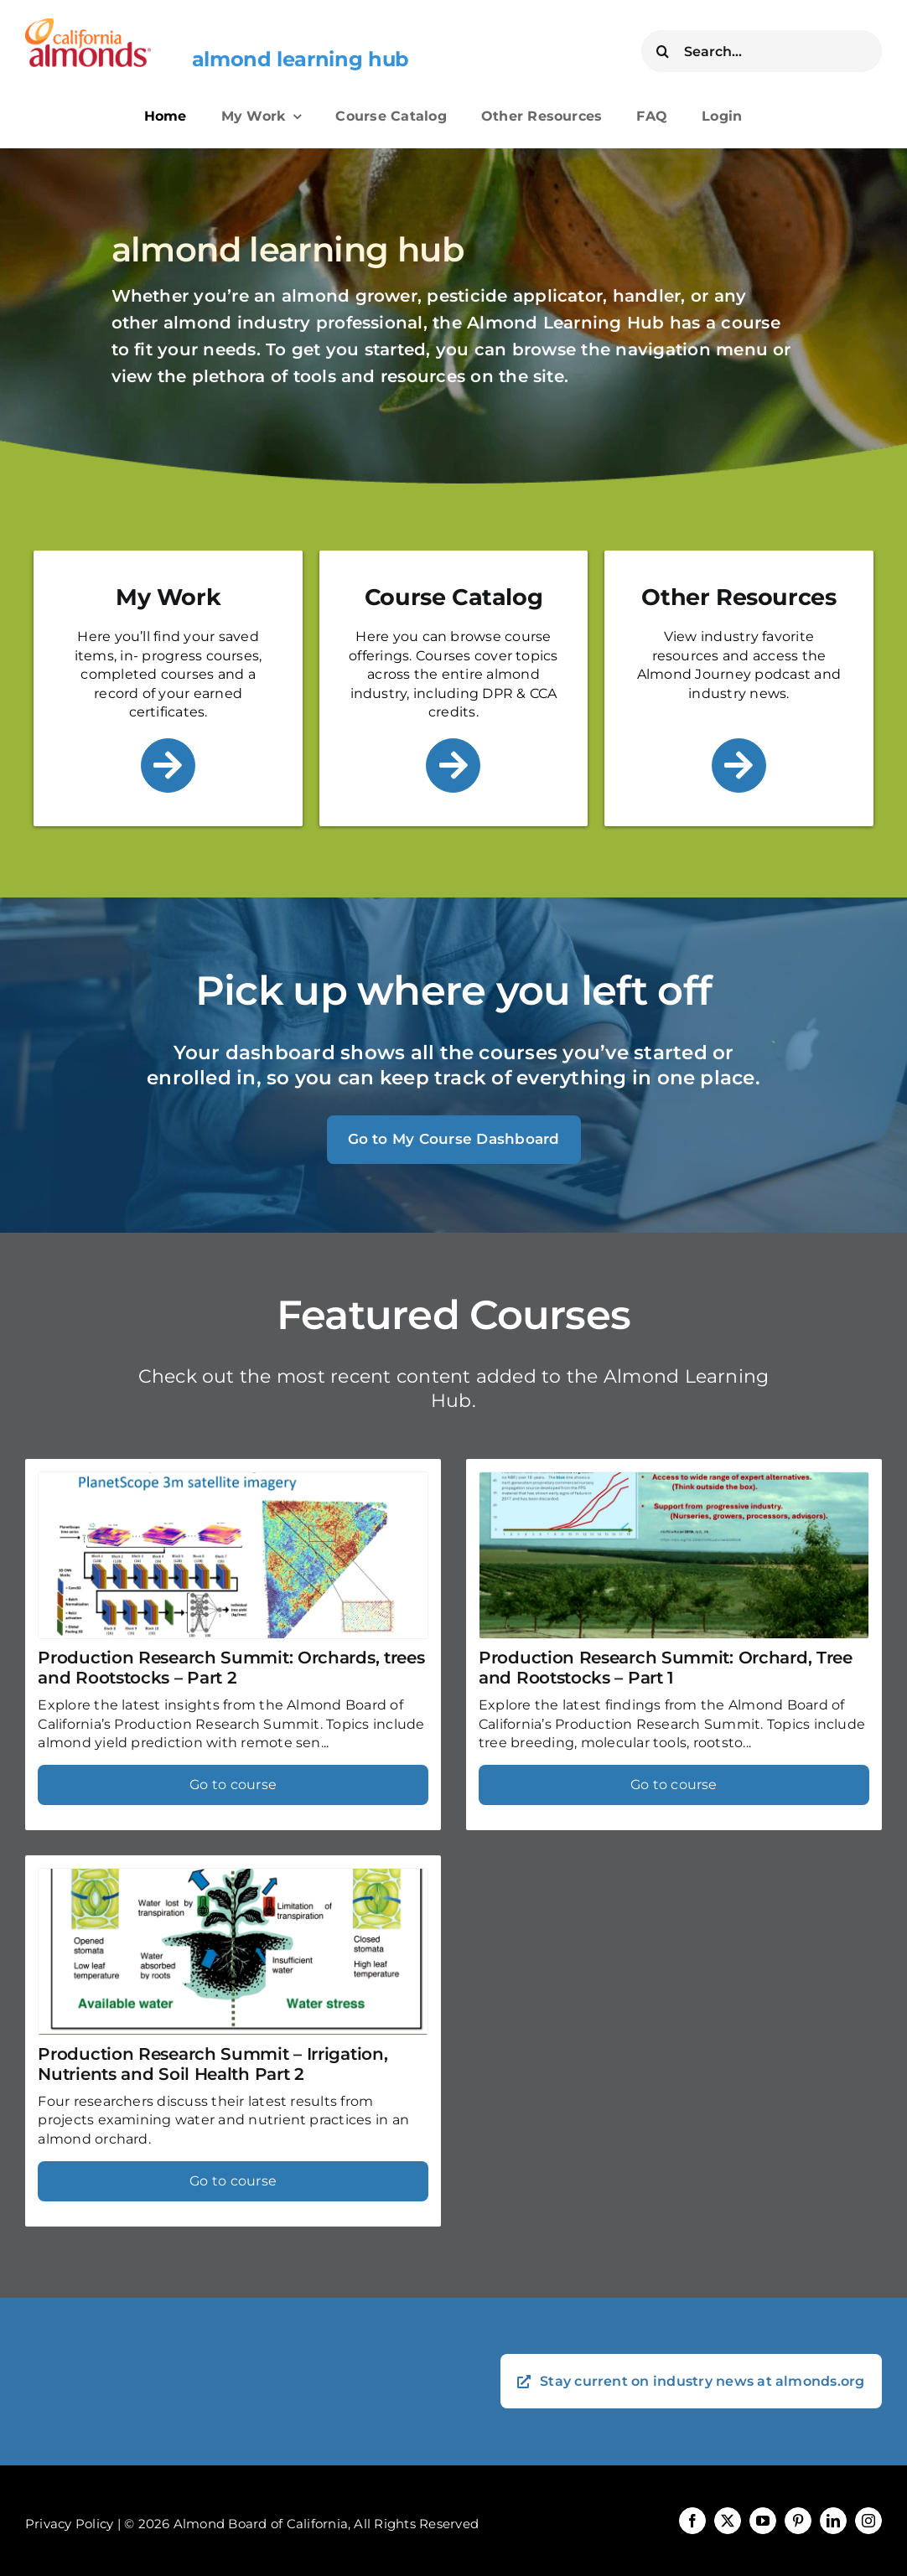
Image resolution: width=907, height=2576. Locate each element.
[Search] (662, 51)
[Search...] (761, 51)
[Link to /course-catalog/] (453, 765)
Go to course (233, 1784)
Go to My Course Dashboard (454, 1138)
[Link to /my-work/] (168, 765)
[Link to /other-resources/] (739, 765)
